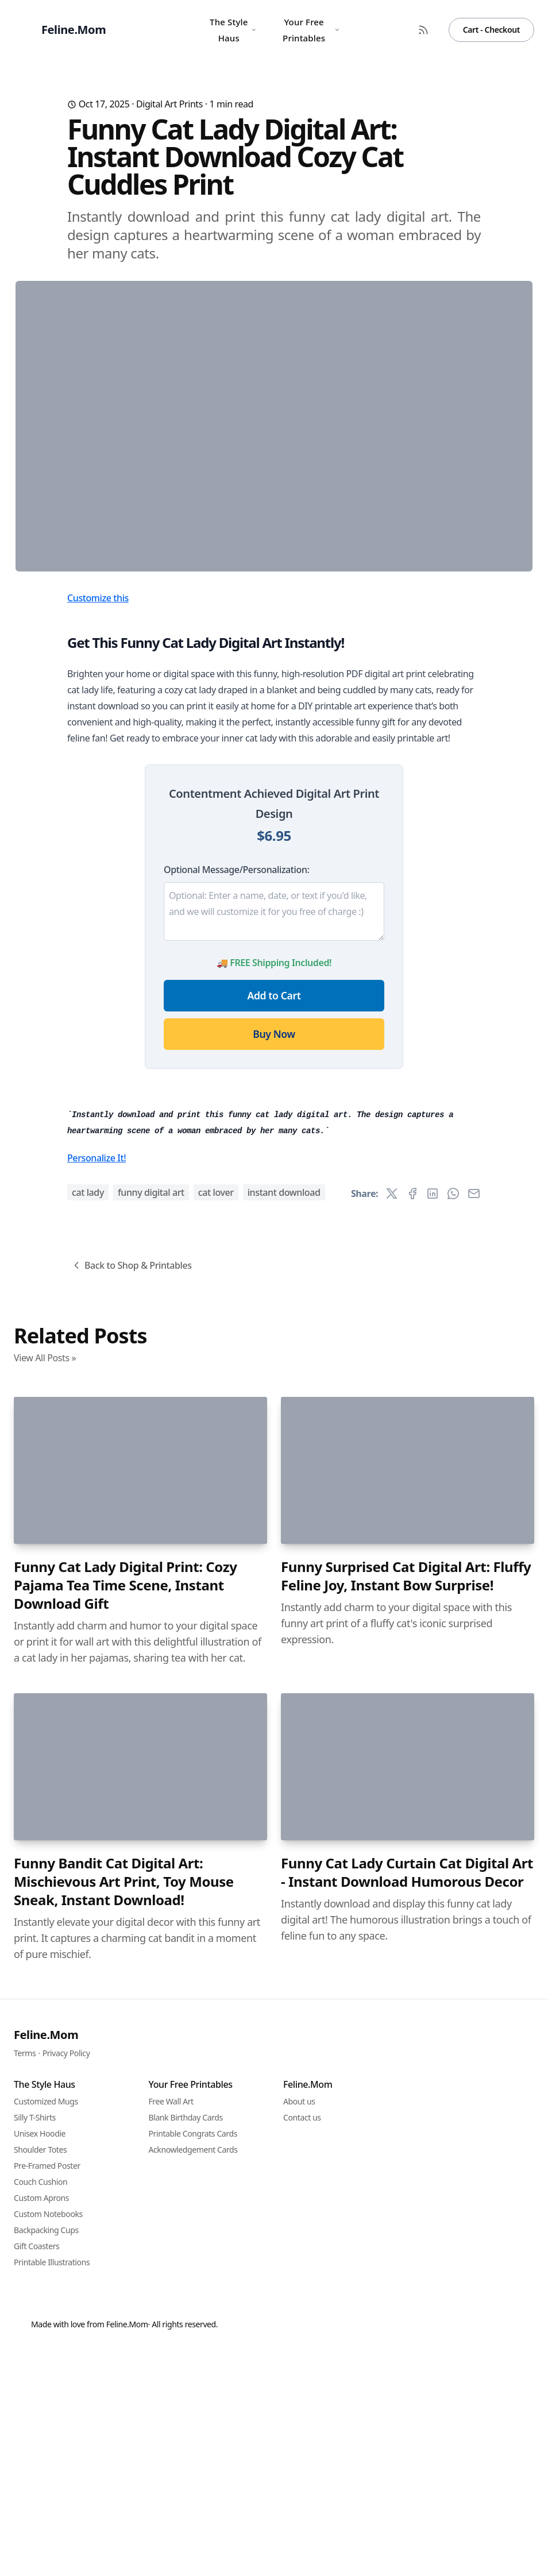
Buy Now (274, 1260)
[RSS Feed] (423, 29)
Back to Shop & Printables (131, 1905)
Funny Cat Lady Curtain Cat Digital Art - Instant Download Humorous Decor (407, 2512)
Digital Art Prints (169, 104)
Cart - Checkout (491, 29)
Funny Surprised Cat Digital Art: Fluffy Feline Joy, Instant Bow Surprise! (406, 2215)
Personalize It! (96, 1797)
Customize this (98, 824)
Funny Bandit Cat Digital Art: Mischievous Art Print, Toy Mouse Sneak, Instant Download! (124, 2521)
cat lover (216, 1832)
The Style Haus (233, 30)
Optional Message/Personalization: (236, 1096)
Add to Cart (274, 1222)
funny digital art (151, 1832)
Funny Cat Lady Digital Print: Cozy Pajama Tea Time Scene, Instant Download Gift (125, 2225)
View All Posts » (45, 1997)
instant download (284, 1832)
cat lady (88, 1832)
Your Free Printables (311, 30)
